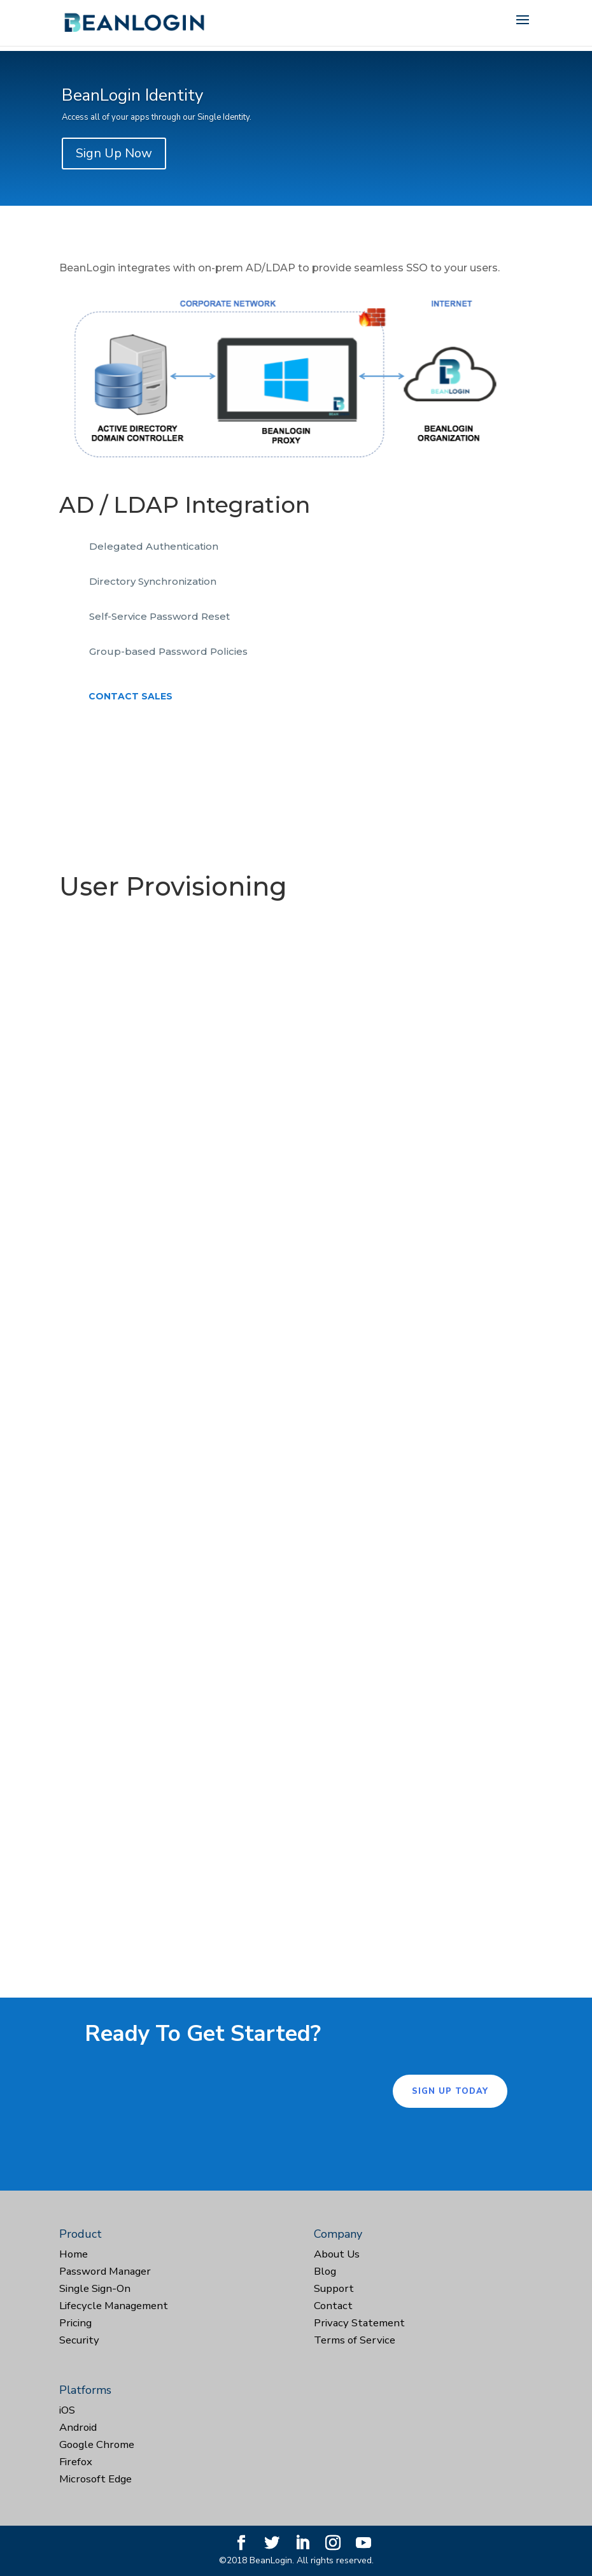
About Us (337, 2254)
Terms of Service (354, 2340)
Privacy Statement (359, 2322)
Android (78, 2427)
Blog (325, 2271)
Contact (333, 2305)
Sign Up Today (450, 2091)
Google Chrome (96, 2444)
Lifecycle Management (113, 2305)
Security (79, 2340)
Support (334, 2288)
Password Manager (105, 2271)
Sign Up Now (114, 153)
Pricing (75, 2322)
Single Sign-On (94, 2288)
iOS (67, 2410)
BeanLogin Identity (132, 95)
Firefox (75, 2461)
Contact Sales (130, 696)
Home (73, 2254)
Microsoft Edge (95, 2479)
